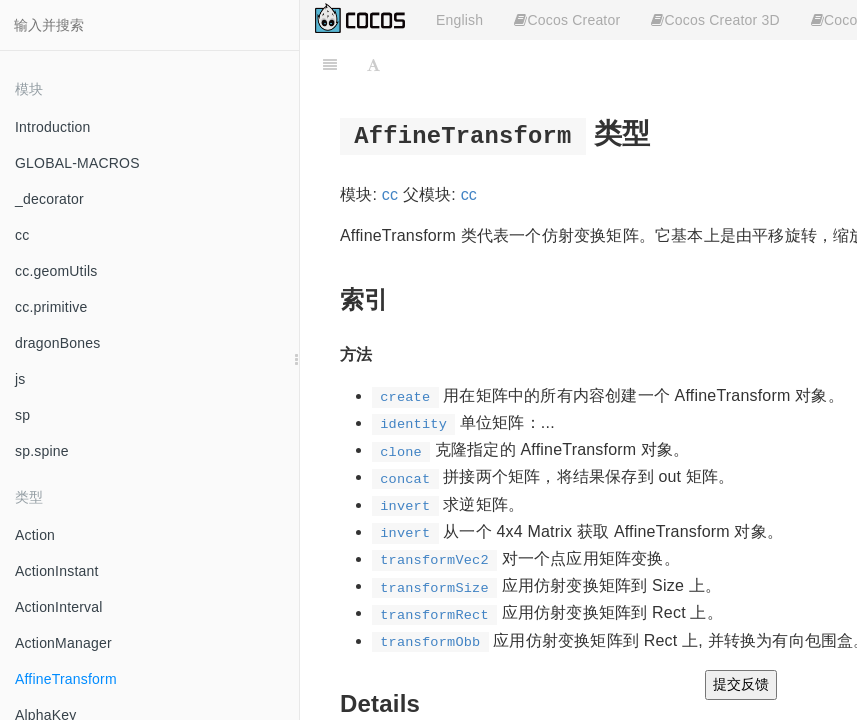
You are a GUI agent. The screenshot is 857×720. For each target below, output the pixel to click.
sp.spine (42, 451)
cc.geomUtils (56, 271)
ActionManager (63, 643)
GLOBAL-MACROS (77, 163)
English (459, 20)
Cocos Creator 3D (715, 20)
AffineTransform (66, 679)
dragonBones (58, 343)
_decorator (49, 199)
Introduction (53, 127)
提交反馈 (741, 684)
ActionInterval (59, 607)
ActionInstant (57, 571)
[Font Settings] (373, 65)
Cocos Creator (567, 20)
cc (22, 235)
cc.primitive (51, 307)
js (20, 379)
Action (35, 535)
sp (22, 415)
